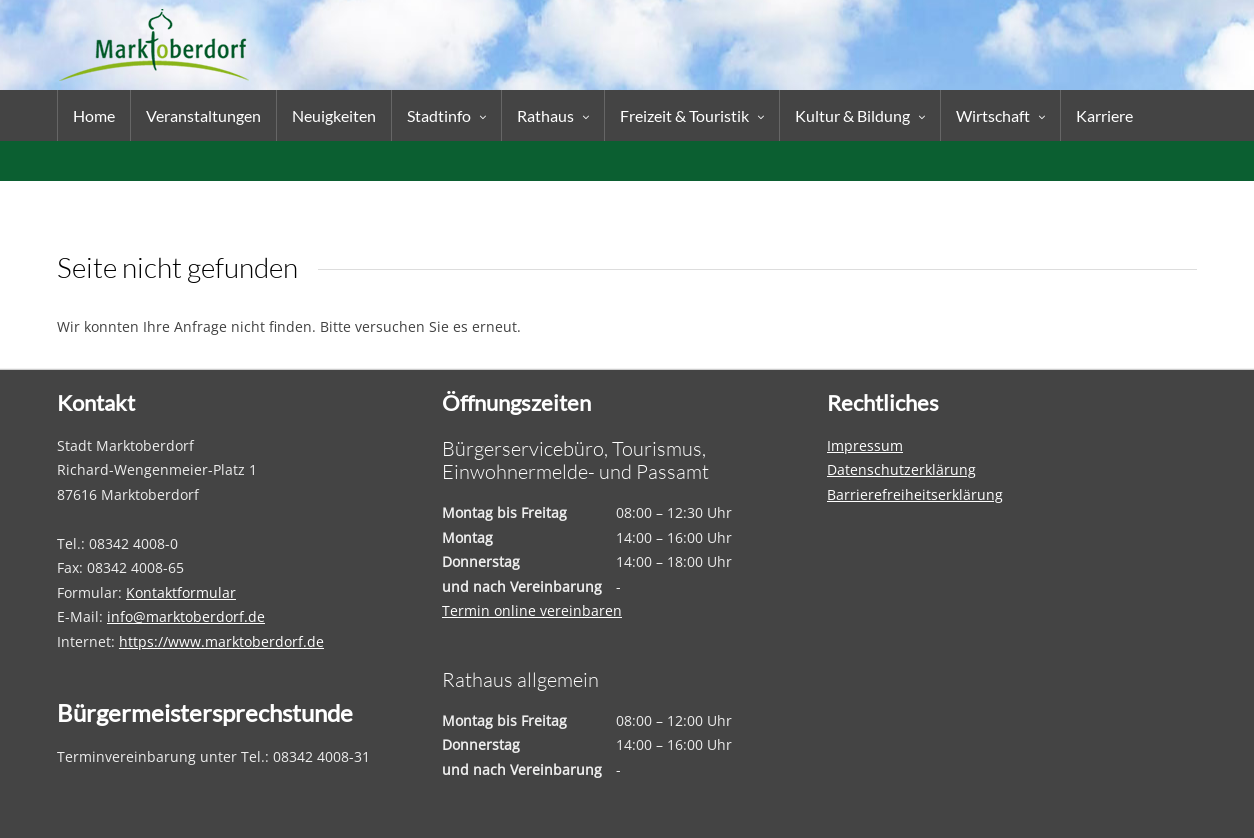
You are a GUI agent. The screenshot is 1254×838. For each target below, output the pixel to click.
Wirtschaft (993, 115)
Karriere (1104, 115)
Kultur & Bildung (852, 115)
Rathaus (545, 115)
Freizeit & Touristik (684, 115)
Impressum (865, 445)
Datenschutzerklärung (901, 469)
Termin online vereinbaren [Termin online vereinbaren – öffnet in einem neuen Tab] (532, 610)
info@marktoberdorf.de (186, 616)
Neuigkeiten (334, 115)
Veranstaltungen (203, 115)
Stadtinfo (439, 115)
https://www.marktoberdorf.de (221, 641)
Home (94, 115)
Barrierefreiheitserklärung (915, 494)
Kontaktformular (181, 592)
